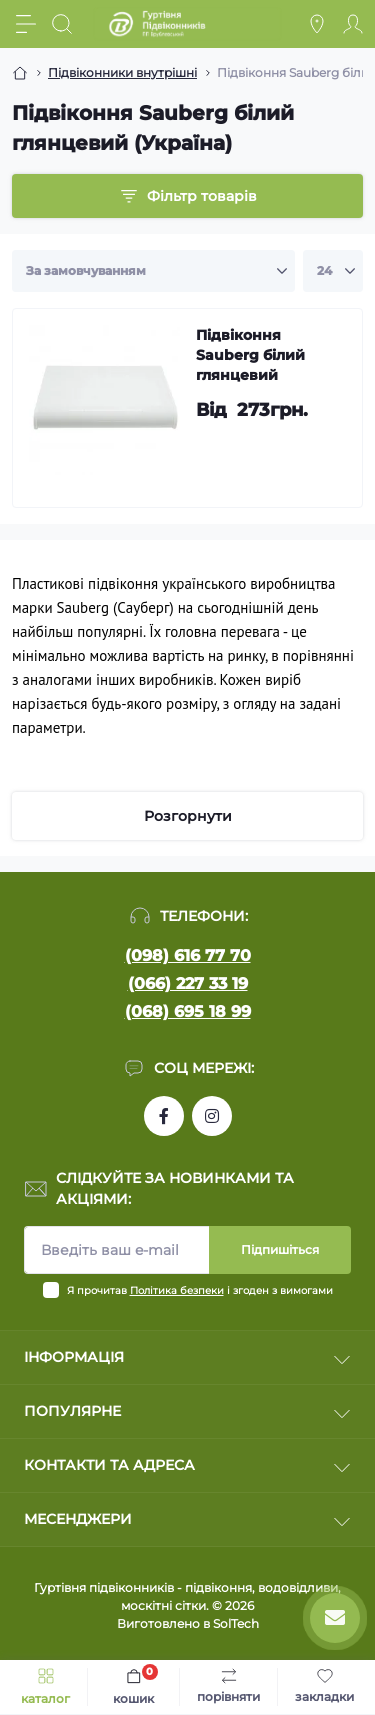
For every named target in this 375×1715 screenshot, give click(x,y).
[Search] (62, 24)
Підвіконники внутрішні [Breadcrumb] (122, 72)
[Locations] (317, 24)
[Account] (353, 24)
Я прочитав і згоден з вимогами (200, 1290)
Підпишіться (280, 1249)
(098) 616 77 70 (188, 955)
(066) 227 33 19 (188, 983)
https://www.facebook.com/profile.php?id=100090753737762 (164, 1116)
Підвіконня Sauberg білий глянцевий (250, 355)
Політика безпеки (177, 1290)
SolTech (236, 1623)
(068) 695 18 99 (188, 1011)
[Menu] (26, 24)
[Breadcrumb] (20, 73)
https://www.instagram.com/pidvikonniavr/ (212, 1116)
